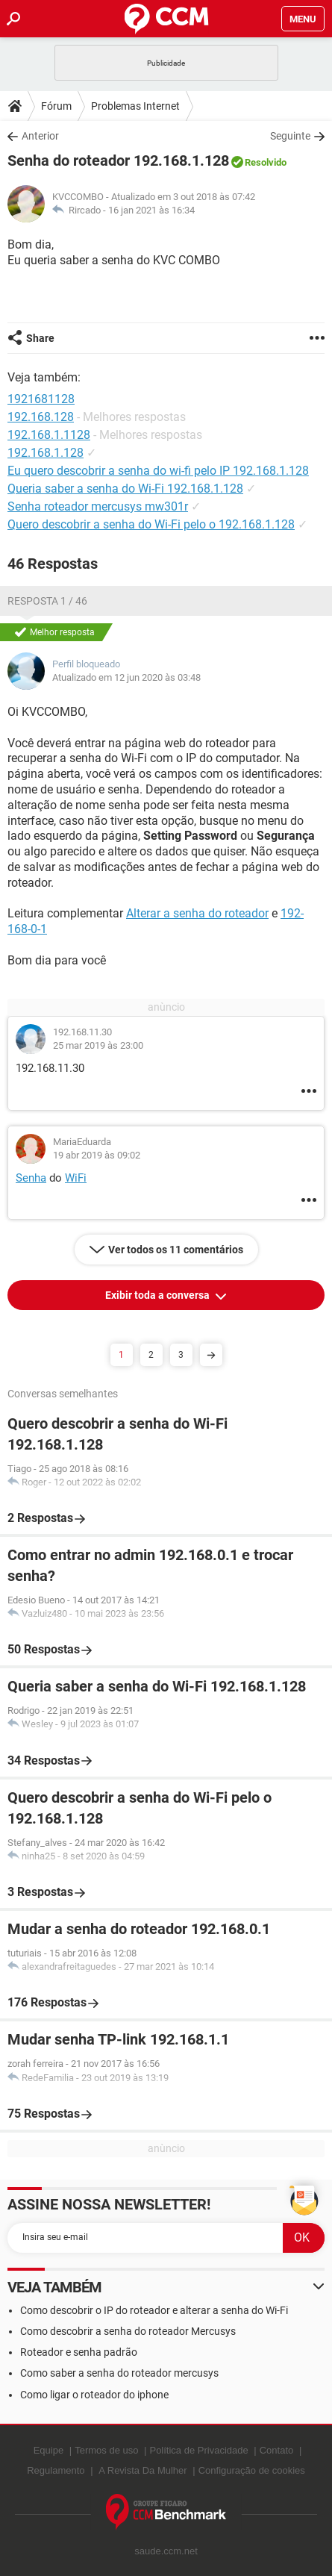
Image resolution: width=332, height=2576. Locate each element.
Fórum (56, 106)
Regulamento (55, 2470)
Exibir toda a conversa (158, 1295)
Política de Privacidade (198, 2450)
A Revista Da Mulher (142, 2470)
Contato (277, 2450)
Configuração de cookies (251, 2470)
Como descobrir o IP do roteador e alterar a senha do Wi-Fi (154, 2310)
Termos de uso (106, 2450)
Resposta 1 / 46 (47, 601)
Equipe (48, 2450)
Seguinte (290, 136)
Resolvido (265, 162)
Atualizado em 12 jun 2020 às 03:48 (126, 677)
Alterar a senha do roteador (197, 913)
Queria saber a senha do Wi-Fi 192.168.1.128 (125, 488)
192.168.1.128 (45, 453)
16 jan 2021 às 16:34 (151, 210)
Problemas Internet (135, 106)
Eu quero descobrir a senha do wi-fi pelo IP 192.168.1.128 (158, 471)
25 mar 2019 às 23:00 (98, 1045)
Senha (31, 1178)
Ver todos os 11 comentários (175, 1250)
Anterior (40, 136)
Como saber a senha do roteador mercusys (119, 2373)
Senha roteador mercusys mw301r (97, 506)
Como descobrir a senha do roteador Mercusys (128, 2331)
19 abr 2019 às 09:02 (96, 1155)
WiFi (76, 1178)
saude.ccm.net (166, 2551)
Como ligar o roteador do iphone (94, 2395)
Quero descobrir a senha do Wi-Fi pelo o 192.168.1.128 (151, 524)
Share (40, 338)
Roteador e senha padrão (78, 2352)
